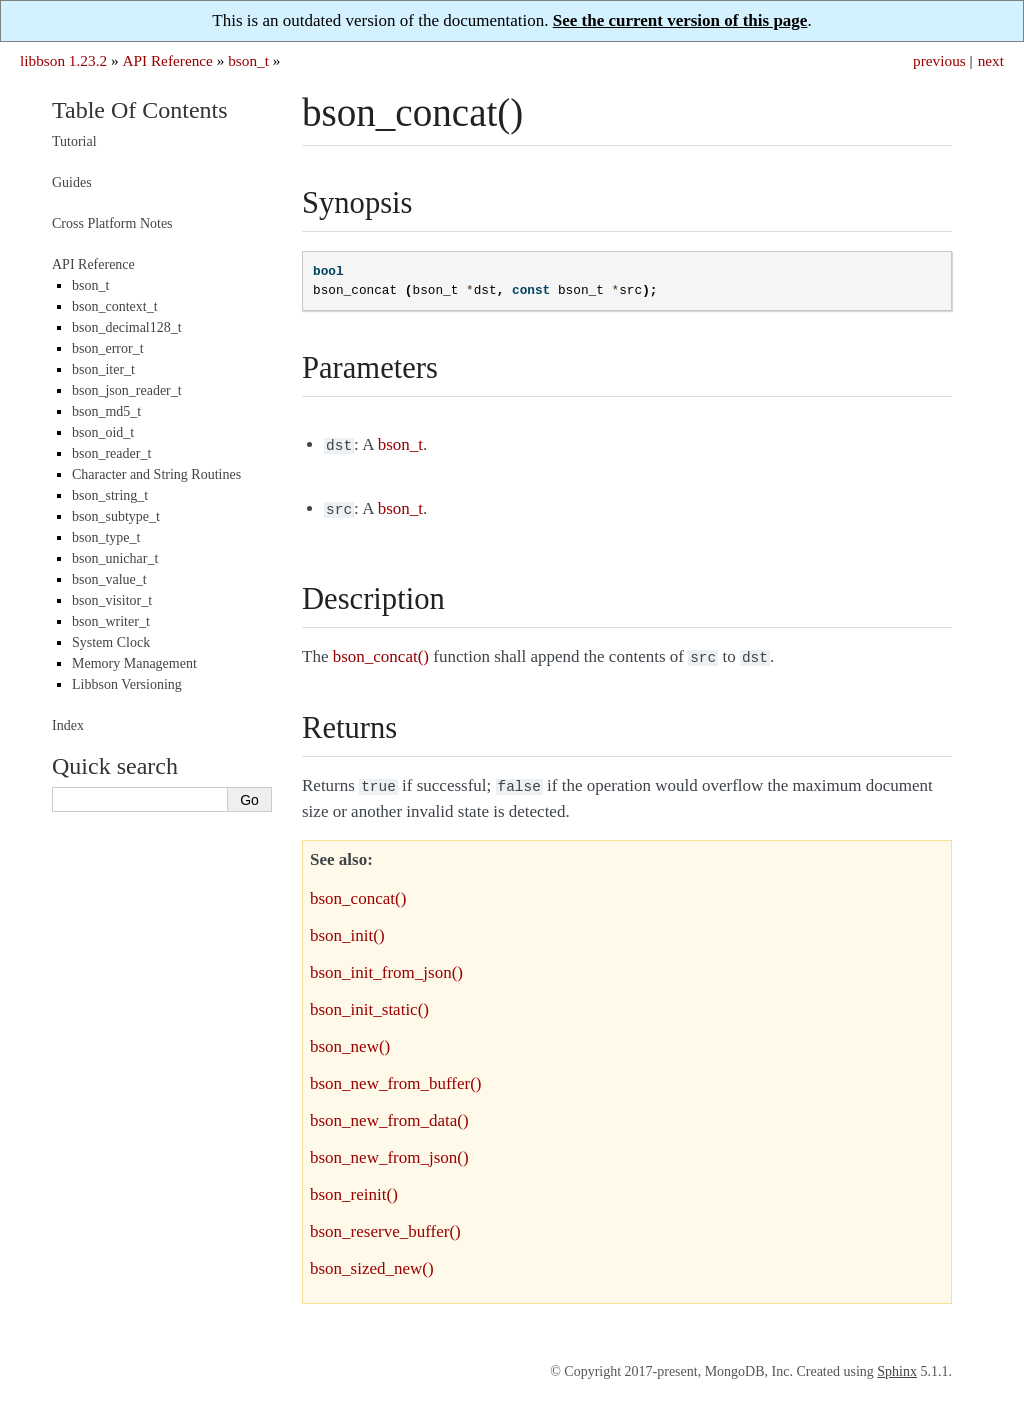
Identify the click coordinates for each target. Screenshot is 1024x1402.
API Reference (167, 60)
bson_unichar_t (115, 558)
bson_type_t (106, 537)
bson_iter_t (103, 369)
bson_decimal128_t (127, 327)
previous (939, 60)
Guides (72, 182)
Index (68, 725)
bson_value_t (109, 579)
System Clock (111, 642)
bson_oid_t (103, 432)
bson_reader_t (111, 453)
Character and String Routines (156, 474)
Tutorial (74, 141)
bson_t (248, 60)
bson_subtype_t (116, 516)
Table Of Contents (140, 110)
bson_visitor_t (112, 600)
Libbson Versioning (127, 684)
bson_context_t (115, 306)
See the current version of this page (680, 20)
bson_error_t (108, 348)
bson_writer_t (111, 621)
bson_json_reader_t (127, 390)
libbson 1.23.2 (63, 60)
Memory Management (134, 663)
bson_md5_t (106, 411)
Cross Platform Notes (112, 223)
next (991, 60)
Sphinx (897, 1363)
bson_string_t (110, 495)
